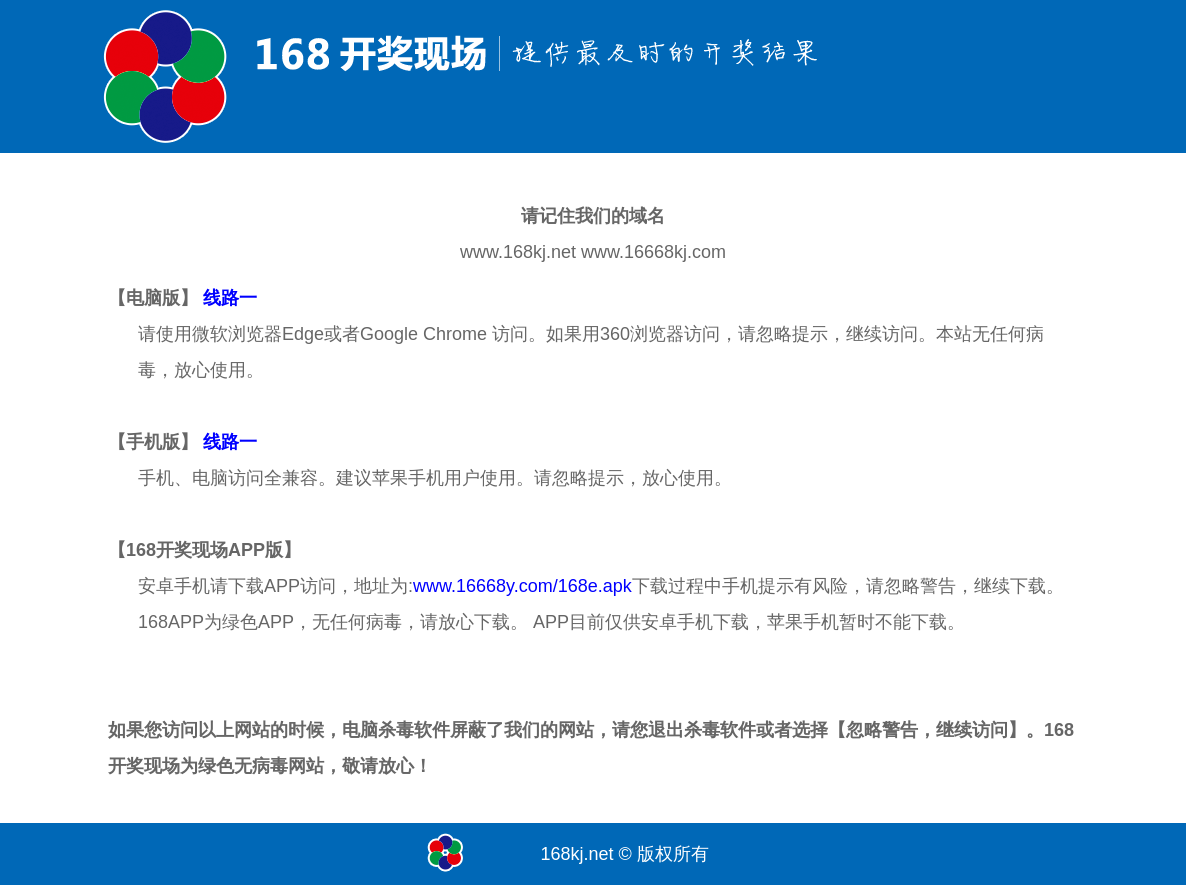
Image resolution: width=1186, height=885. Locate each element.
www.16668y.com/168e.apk (522, 586)
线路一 (230, 298)
